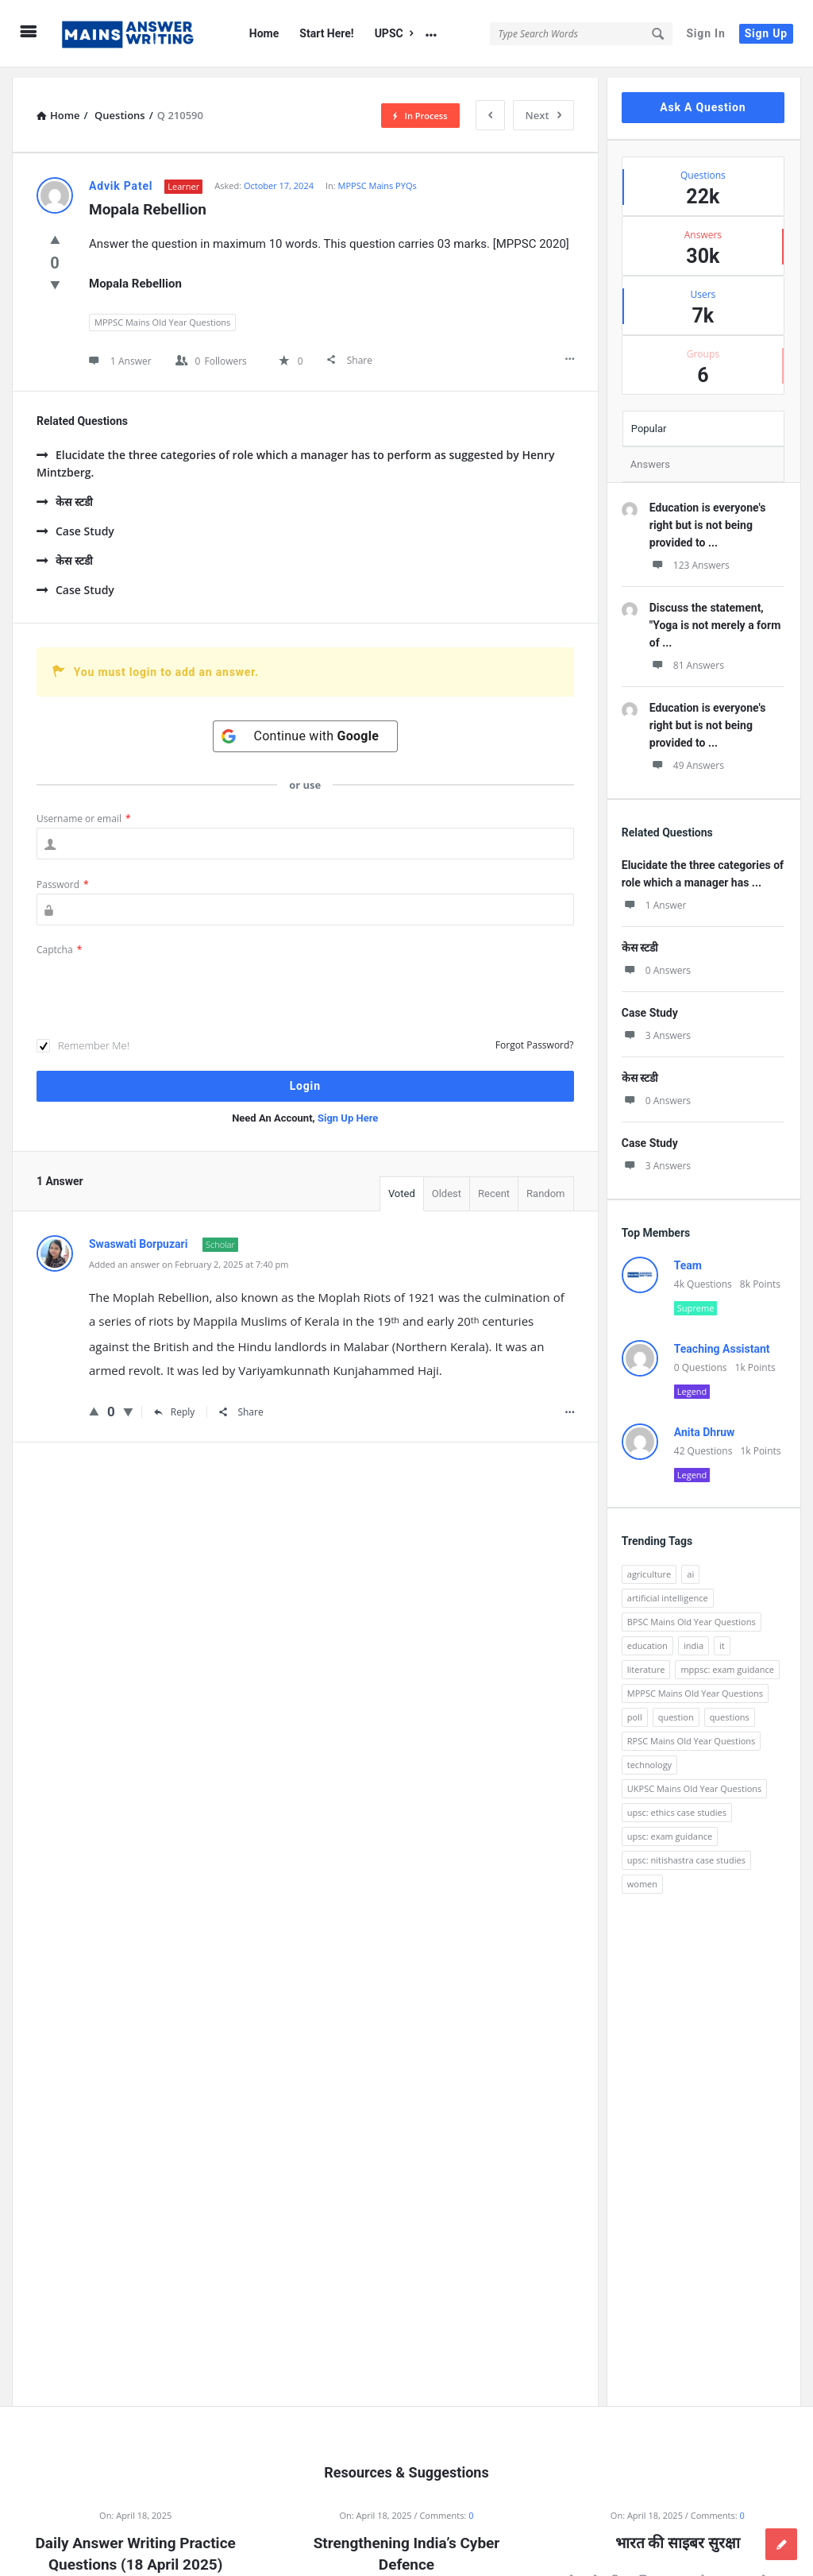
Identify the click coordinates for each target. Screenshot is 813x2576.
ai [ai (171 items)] (690, 1564)
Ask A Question (703, 97)
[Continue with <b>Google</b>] (306, 726)
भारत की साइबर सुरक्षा (677, 2533)
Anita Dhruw (704, 1421)
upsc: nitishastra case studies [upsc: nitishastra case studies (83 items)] (686, 1850)
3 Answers (656, 1025)
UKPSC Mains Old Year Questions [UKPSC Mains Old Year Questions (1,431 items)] (694, 1778)
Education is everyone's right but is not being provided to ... (707, 515)
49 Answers (686, 755)
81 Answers (686, 655)
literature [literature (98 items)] (646, 1659)
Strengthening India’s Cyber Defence (407, 2543)
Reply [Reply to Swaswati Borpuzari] (174, 1401)
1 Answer (654, 895)
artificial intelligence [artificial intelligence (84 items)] (667, 1587)
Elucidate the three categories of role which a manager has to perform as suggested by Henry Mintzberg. (295, 453)
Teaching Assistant (722, 1338)
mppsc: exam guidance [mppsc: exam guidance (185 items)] (727, 1659)
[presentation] (157, 979)
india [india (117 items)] (693, 1635)
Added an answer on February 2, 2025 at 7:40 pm (189, 1254)
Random (545, 1183)
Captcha (59, 939)
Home (264, 33)
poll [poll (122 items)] (634, 1707)
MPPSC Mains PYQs (377, 175)
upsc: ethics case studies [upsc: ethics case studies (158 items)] (676, 1802)
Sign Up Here (348, 1108)
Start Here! (326, 33)
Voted (401, 1183)
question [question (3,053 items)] (676, 1707)
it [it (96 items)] (722, 1635)
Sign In (705, 33)
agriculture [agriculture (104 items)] (649, 1564)
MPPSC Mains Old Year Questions (162, 312)
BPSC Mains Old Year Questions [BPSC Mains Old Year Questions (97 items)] (691, 1611)
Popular (649, 418)
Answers (650, 454)
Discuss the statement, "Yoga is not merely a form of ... (715, 615)
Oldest (446, 1183)
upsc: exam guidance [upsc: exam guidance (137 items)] (669, 1826)
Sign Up (766, 33)
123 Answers (689, 555)
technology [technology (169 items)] (649, 1754)
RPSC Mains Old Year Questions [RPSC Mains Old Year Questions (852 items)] (691, 1730)
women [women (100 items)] (642, 1873)
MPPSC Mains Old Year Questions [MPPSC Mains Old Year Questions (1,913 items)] (695, 1683)
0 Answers (656, 960)
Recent (494, 1183)
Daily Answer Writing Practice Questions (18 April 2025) (136, 2543)
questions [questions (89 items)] (729, 1707)
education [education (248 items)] (647, 1635)
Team (688, 1255)
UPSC (394, 33)
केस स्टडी (65, 491)
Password (63, 874)
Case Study (75, 520)
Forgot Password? (534, 1034)
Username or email (84, 808)
